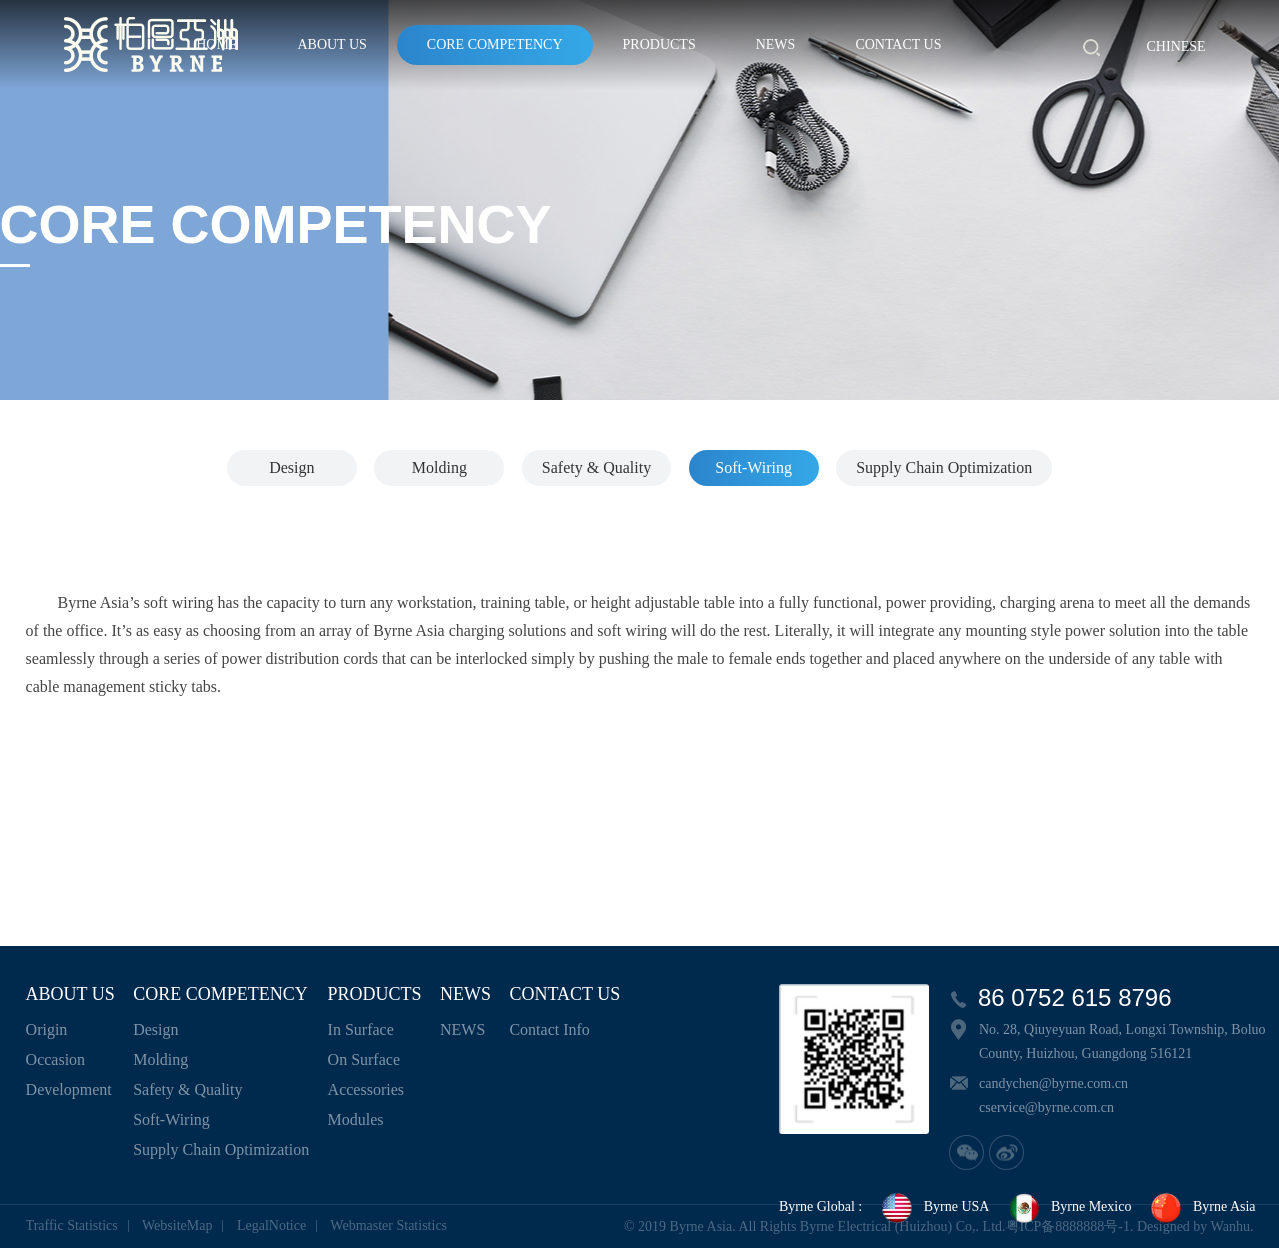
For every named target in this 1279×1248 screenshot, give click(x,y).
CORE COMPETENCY (495, 44)
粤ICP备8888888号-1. (1070, 1226)
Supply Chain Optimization (944, 467)
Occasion (56, 1059)
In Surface (361, 1029)
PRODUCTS (659, 44)
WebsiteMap (177, 1225)
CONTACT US (898, 44)
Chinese (1176, 46)
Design (291, 467)
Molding (439, 467)
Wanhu (1230, 1226)
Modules (356, 1119)
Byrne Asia (1202, 1208)
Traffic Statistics (72, 1225)
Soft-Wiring (753, 467)
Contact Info (549, 1029)
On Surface (364, 1059)
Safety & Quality (596, 467)
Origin (47, 1029)
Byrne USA (935, 1208)
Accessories (366, 1089)
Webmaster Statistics (388, 1225)
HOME (216, 44)
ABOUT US (331, 44)
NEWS (776, 44)
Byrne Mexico (1069, 1208)
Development (69, 1089)
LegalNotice (271, 1225)
